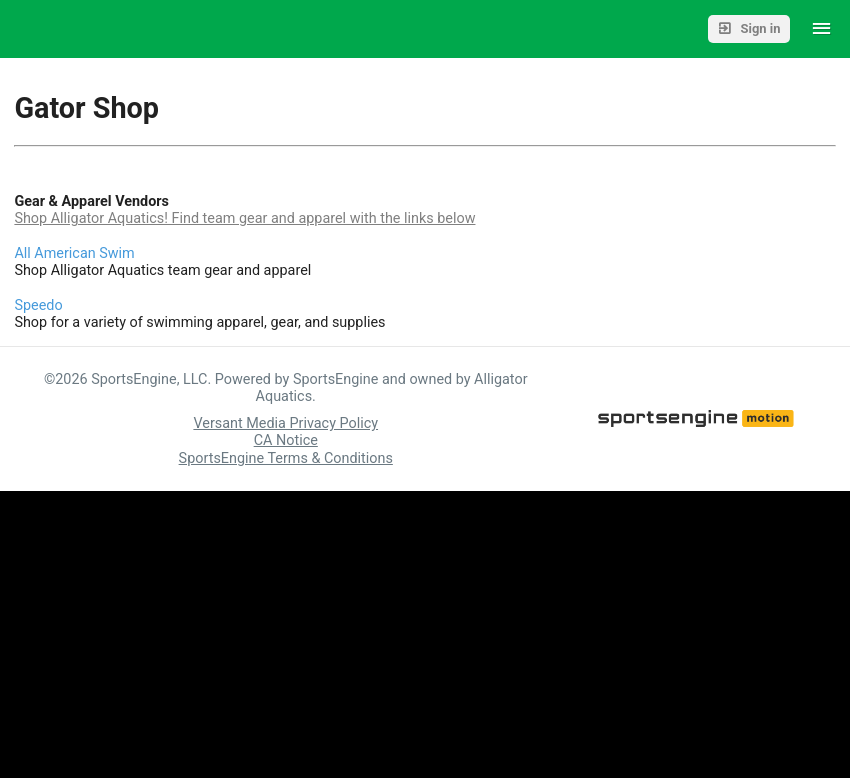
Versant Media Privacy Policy (285, 423)
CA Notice (286, 440)
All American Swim (74, 253)
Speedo (38, 305)
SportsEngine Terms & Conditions (286, 458)
